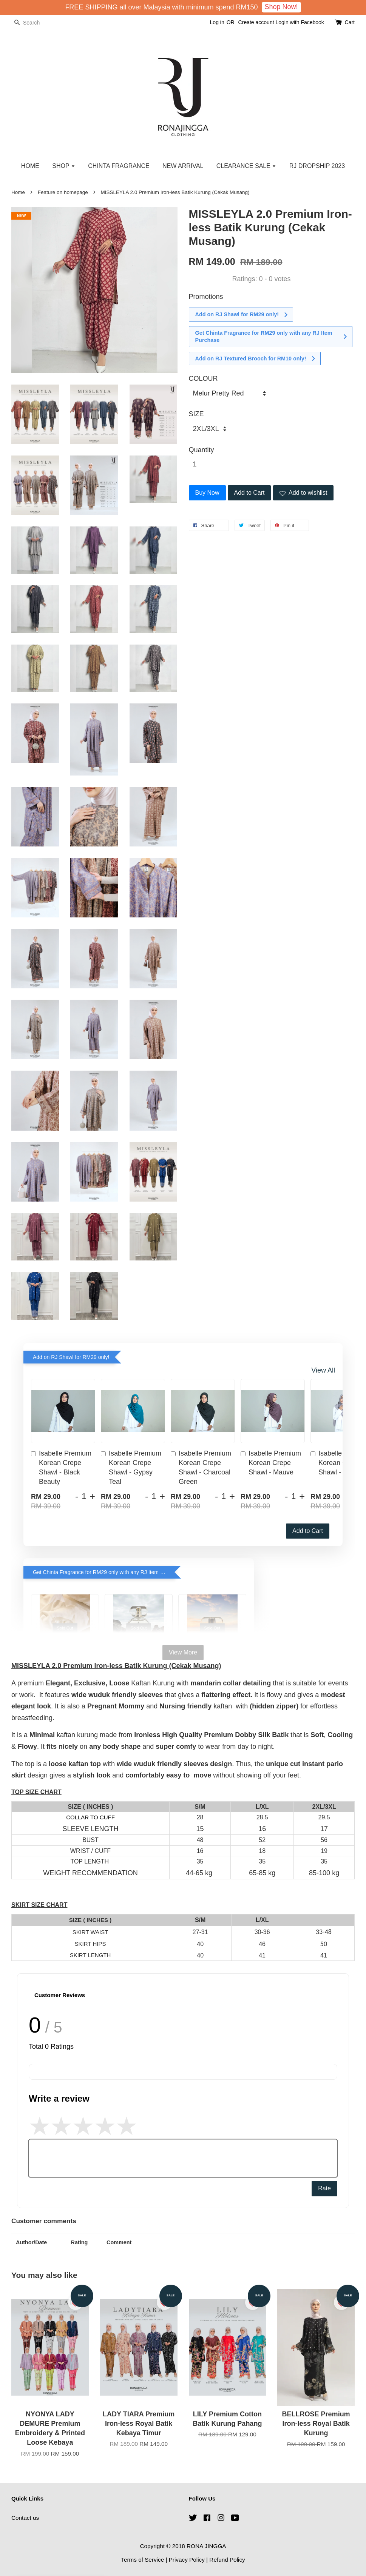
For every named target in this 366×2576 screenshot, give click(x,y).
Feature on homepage (63, 192)
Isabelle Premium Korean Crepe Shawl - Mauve (271, 1463)
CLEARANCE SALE (246, 166)
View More (183, 1652)
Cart (350, 22)
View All (323, 1370)
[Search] (34, 22)
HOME (30, 166)
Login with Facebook (299, 22)
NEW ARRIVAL (182, 166)
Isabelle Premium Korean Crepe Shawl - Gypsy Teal (131, 1468)
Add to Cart (307, 1531)
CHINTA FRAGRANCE (118, 166)
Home (18, 192)
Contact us (25, 2517)
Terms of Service (142, 2559)
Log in (217, 22)
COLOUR (203, 378)
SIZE (196, 414)
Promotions (206, 296)
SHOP (63, 166)
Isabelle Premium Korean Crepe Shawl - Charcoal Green (201, 1468)
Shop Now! (281, 7)
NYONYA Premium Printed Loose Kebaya (69, 2555)
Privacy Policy (187, 2559)
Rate (324, 2188)
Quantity (201, 450)
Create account (256, 22)
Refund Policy (227, 2559)
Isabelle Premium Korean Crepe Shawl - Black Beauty (61, 1468)
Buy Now (207, 492)
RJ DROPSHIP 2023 (317, 166)
